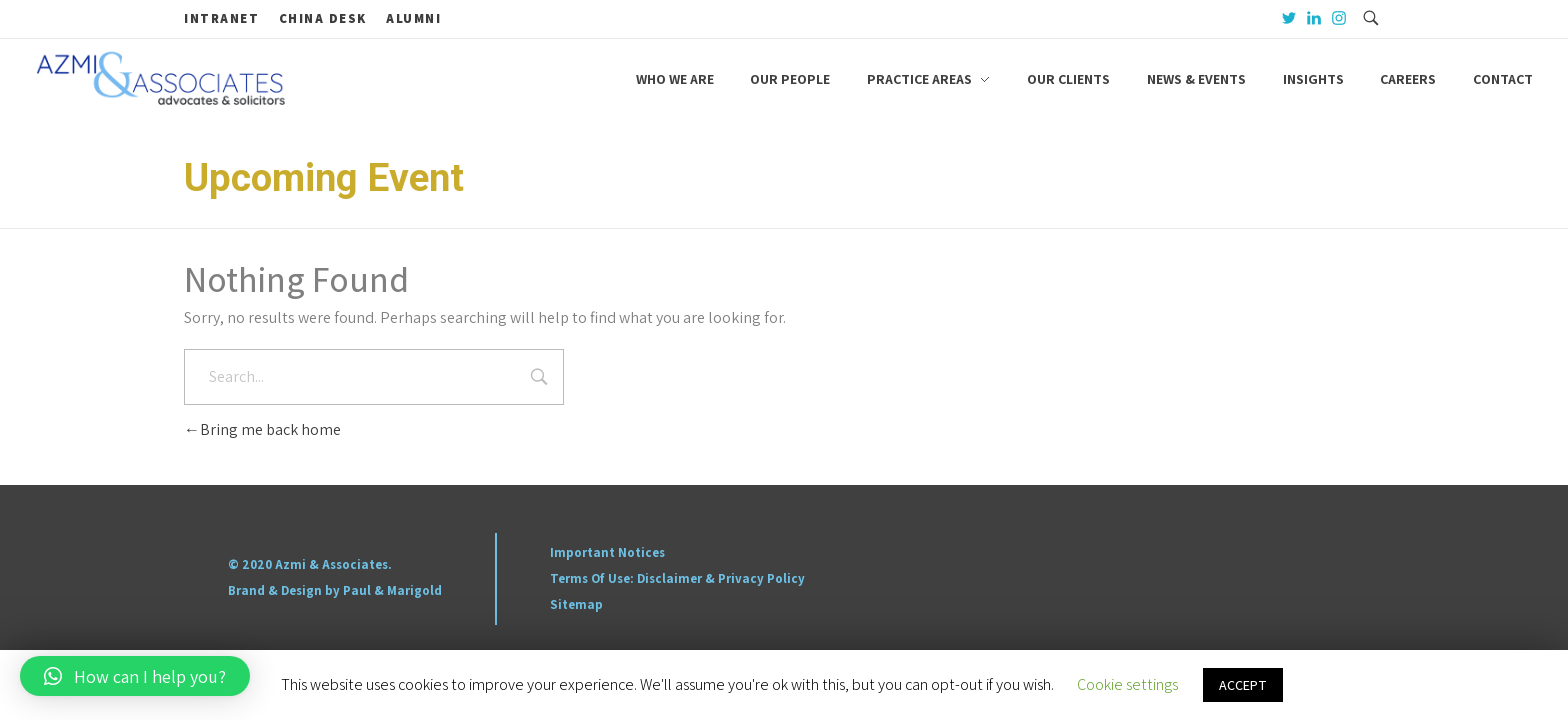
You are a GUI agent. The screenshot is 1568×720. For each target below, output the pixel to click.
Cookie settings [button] (1127, 684)
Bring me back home (262, 429)
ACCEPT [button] (1243, 685)
